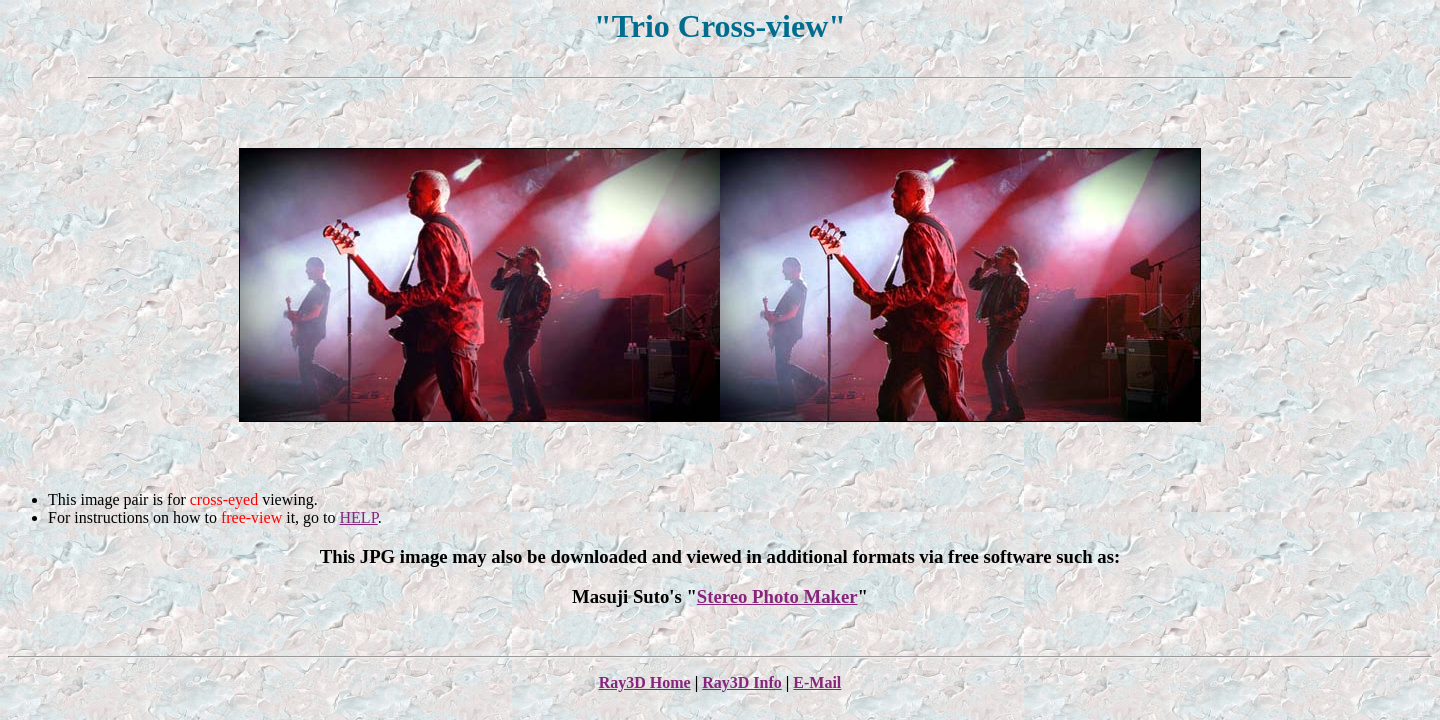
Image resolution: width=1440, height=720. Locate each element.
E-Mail (817, 682)
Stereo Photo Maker (777, 596)
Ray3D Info (742, 682)
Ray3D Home (645, 682)
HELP (359, 517)
